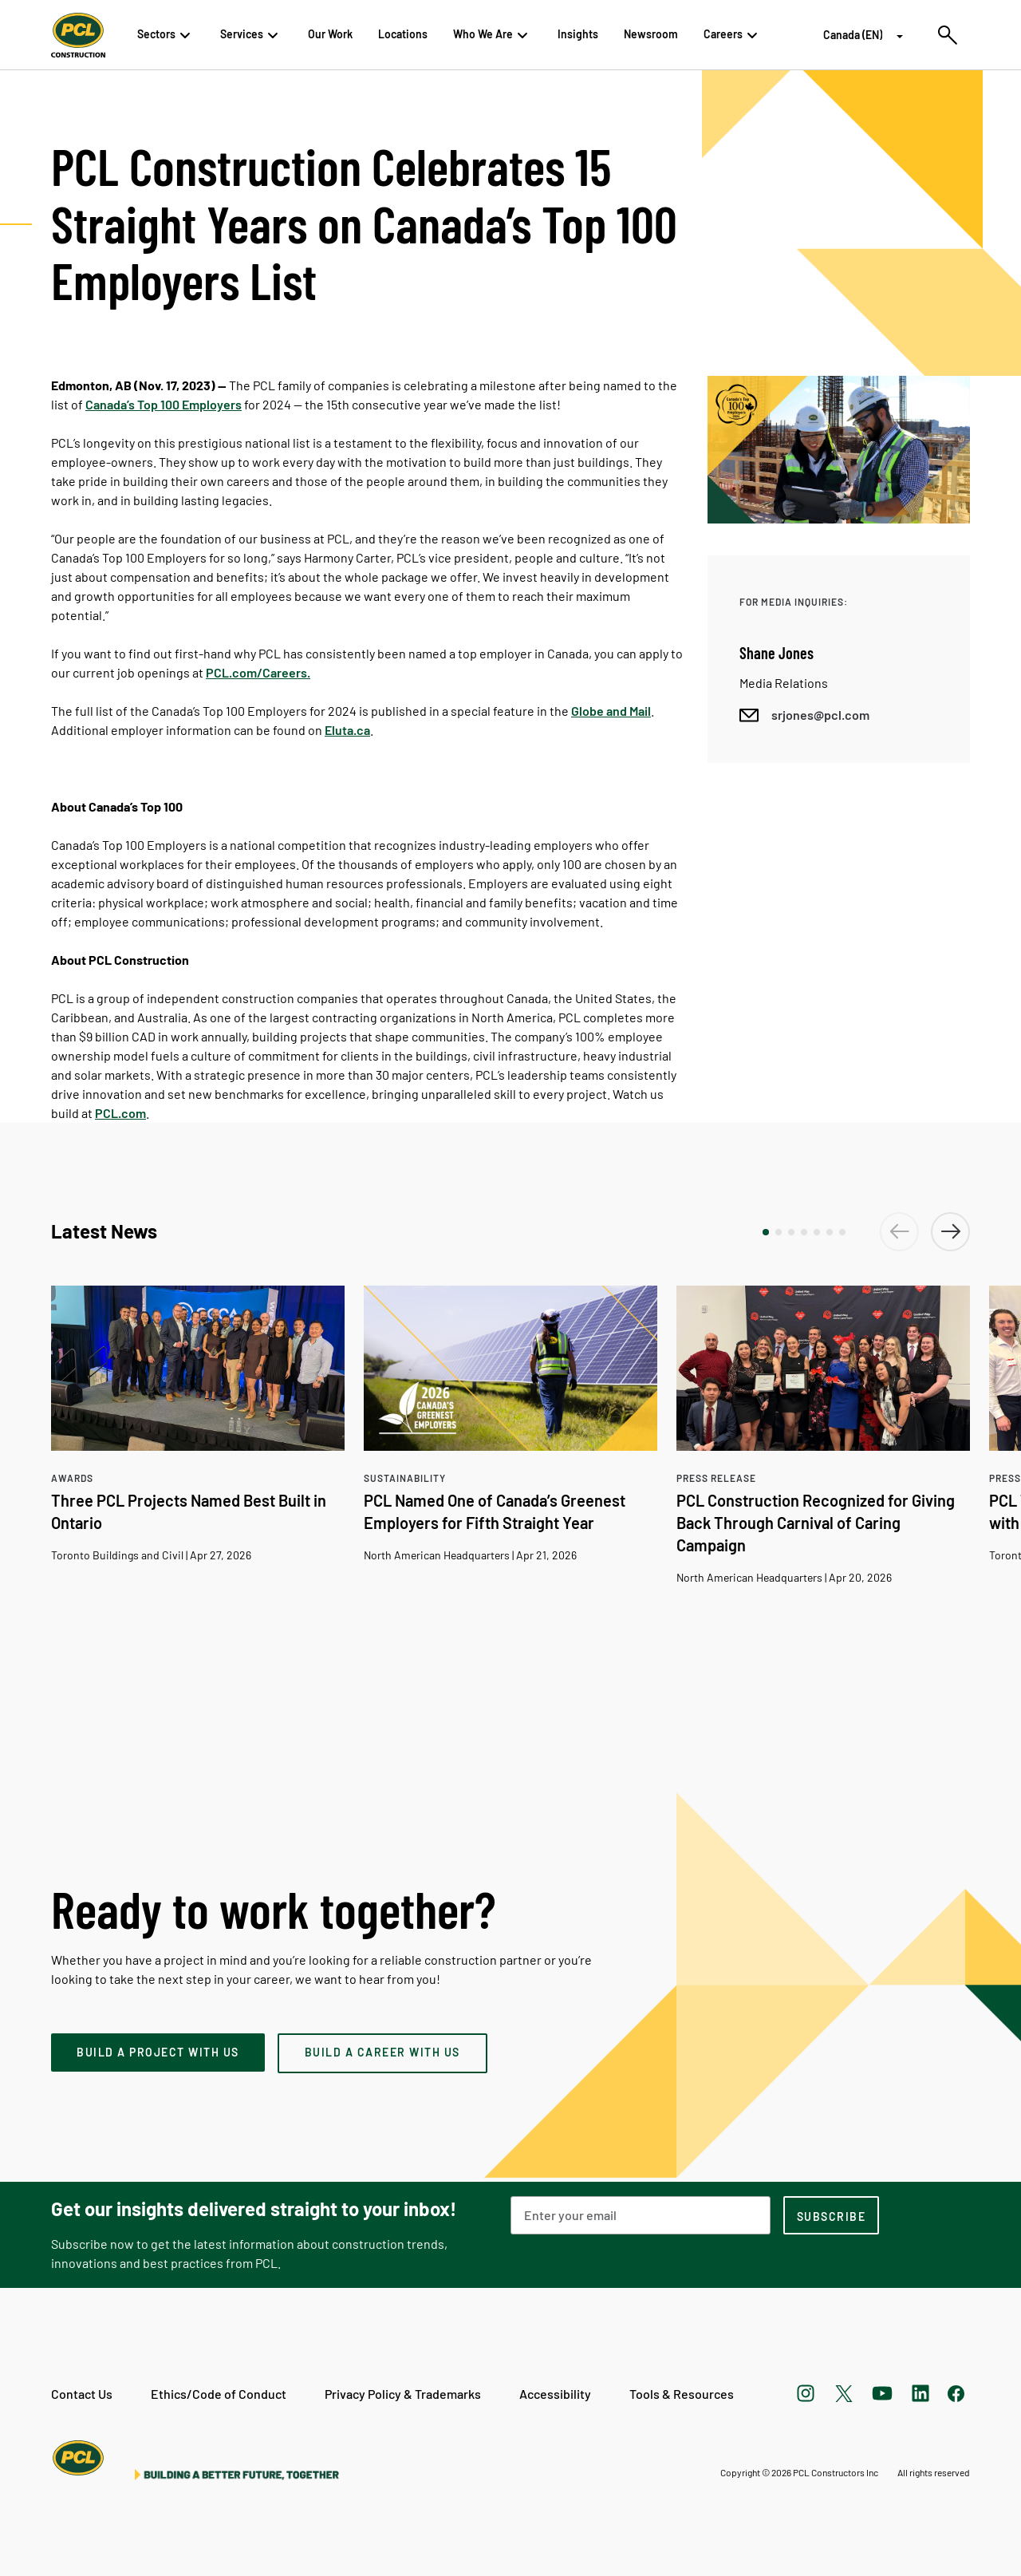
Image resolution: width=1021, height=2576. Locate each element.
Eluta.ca (347, 729)
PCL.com (120, 1112)
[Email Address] (640, 2215)
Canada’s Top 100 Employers (163, 404)
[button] (766, 1232)
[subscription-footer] (831, 2215)
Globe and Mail (611, 710)
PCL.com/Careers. (258, 672)
